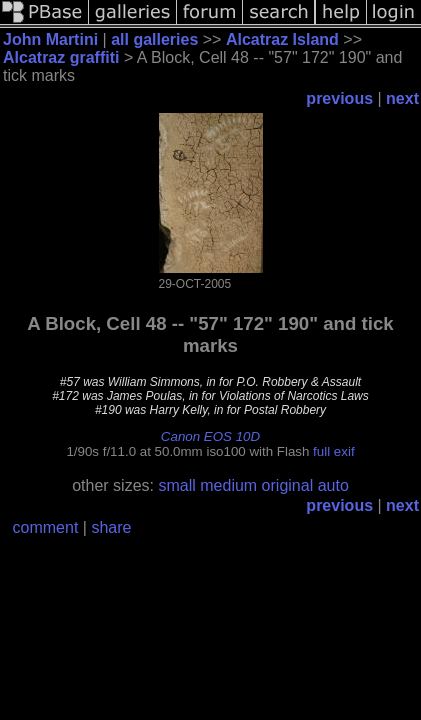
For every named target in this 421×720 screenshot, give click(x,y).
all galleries (154, 39)
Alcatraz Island (282, 39)
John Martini (50, 39)
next (402, 98)
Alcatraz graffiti (61, 57)
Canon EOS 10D (210, 436)
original (288, 485)
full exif (333, 451)
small (176, 485)
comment (46, 527)
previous (339, 98)
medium (228, 485)
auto (333, 485)
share (111, 527)
